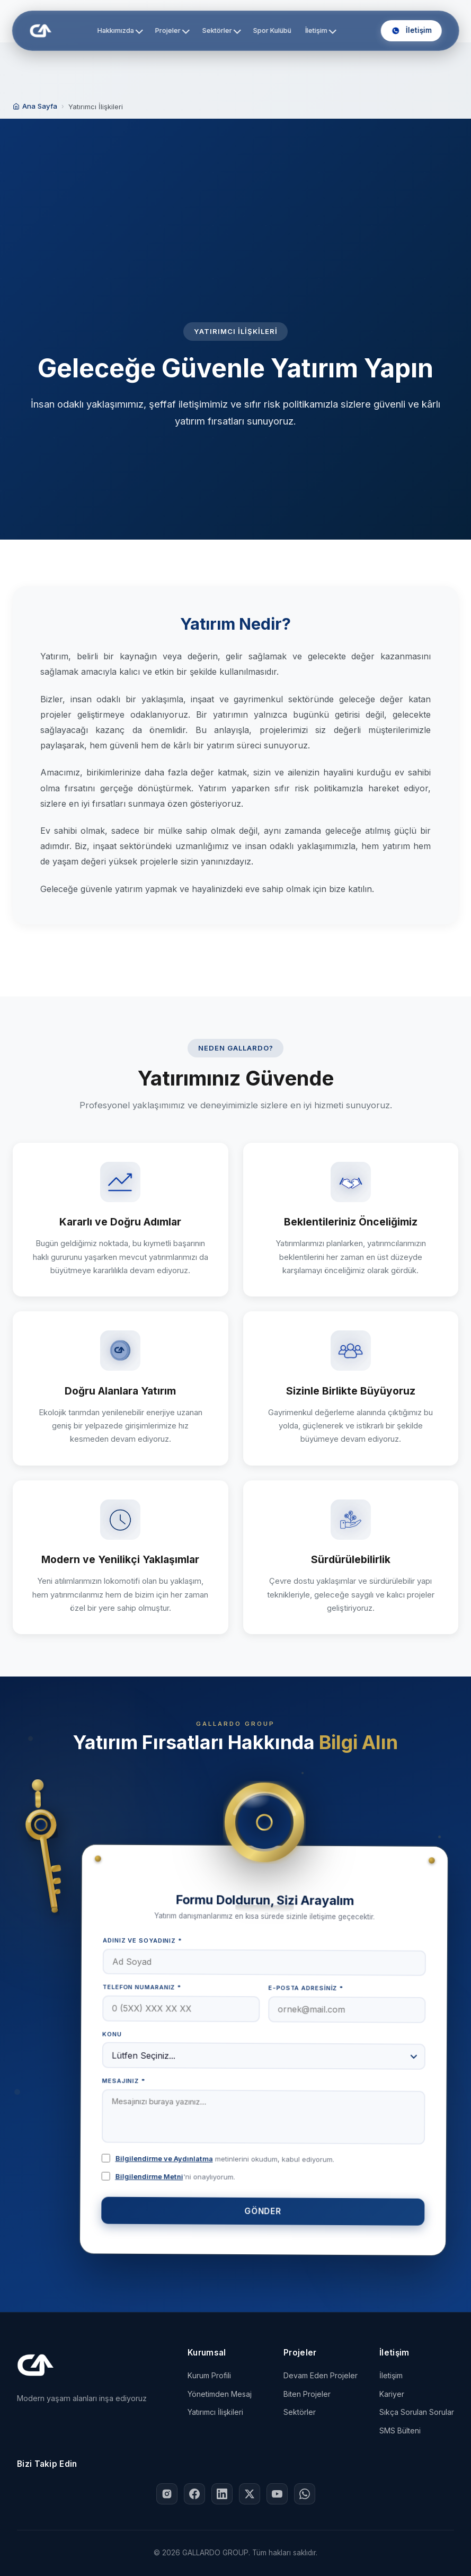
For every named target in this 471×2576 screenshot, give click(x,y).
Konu (112, 2034)
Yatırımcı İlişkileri (215, 2411)
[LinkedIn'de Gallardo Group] (222, 2493)
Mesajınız (124, 2081)
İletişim (320, 30)
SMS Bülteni (400, 2430)
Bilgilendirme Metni (150, 2176)
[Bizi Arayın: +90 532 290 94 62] (411, 31)
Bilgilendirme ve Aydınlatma (165, 2158)
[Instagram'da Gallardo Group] (166, 2493)
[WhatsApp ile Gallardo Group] (304, 2493)
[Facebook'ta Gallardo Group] (194, 2493)
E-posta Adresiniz (306, 1987)
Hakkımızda (120, 30)
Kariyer (391, 2393)
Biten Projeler (307, 2393)
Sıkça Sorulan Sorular (416, 2411)
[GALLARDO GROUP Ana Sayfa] (40, 31)
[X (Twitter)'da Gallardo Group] (249, 2493)
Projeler (172, 30)
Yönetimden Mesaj (220, 2393)
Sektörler (221, 30)
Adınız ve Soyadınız (142, 1940)
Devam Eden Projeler (320, 2375)
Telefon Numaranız (142, 1987)
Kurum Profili (209, 2375)
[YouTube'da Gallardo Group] (277, 2493)
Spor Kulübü (272, 30)
